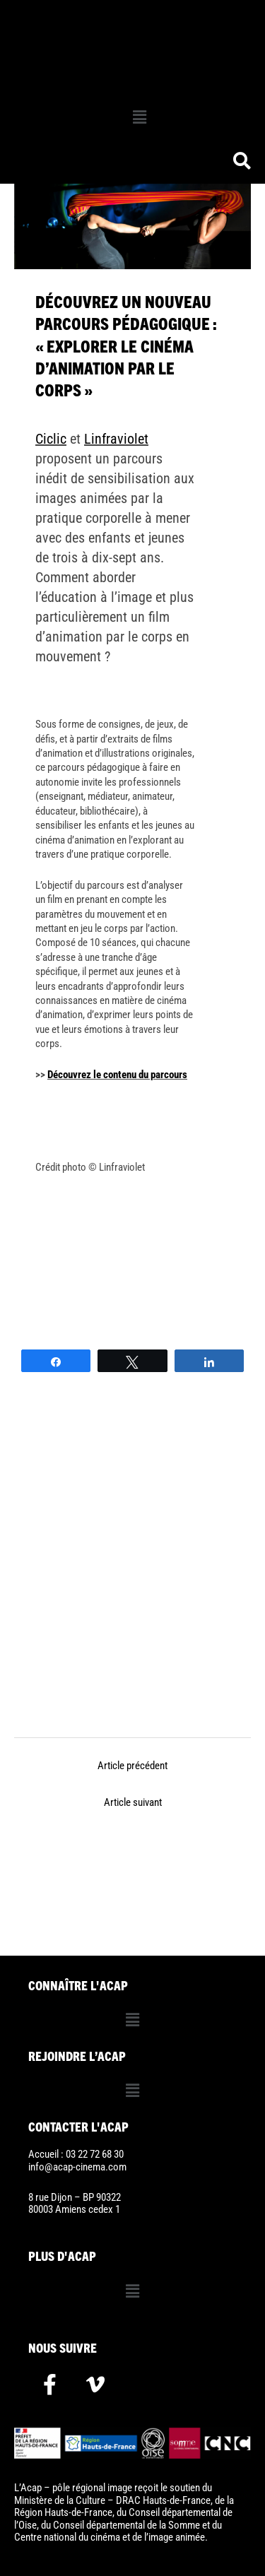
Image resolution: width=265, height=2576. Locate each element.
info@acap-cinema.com (77, 2167)
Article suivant (133, 1802)
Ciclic (50, 438)
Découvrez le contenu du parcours (117, 1074)
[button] (139, 117)
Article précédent (132, 1765)
